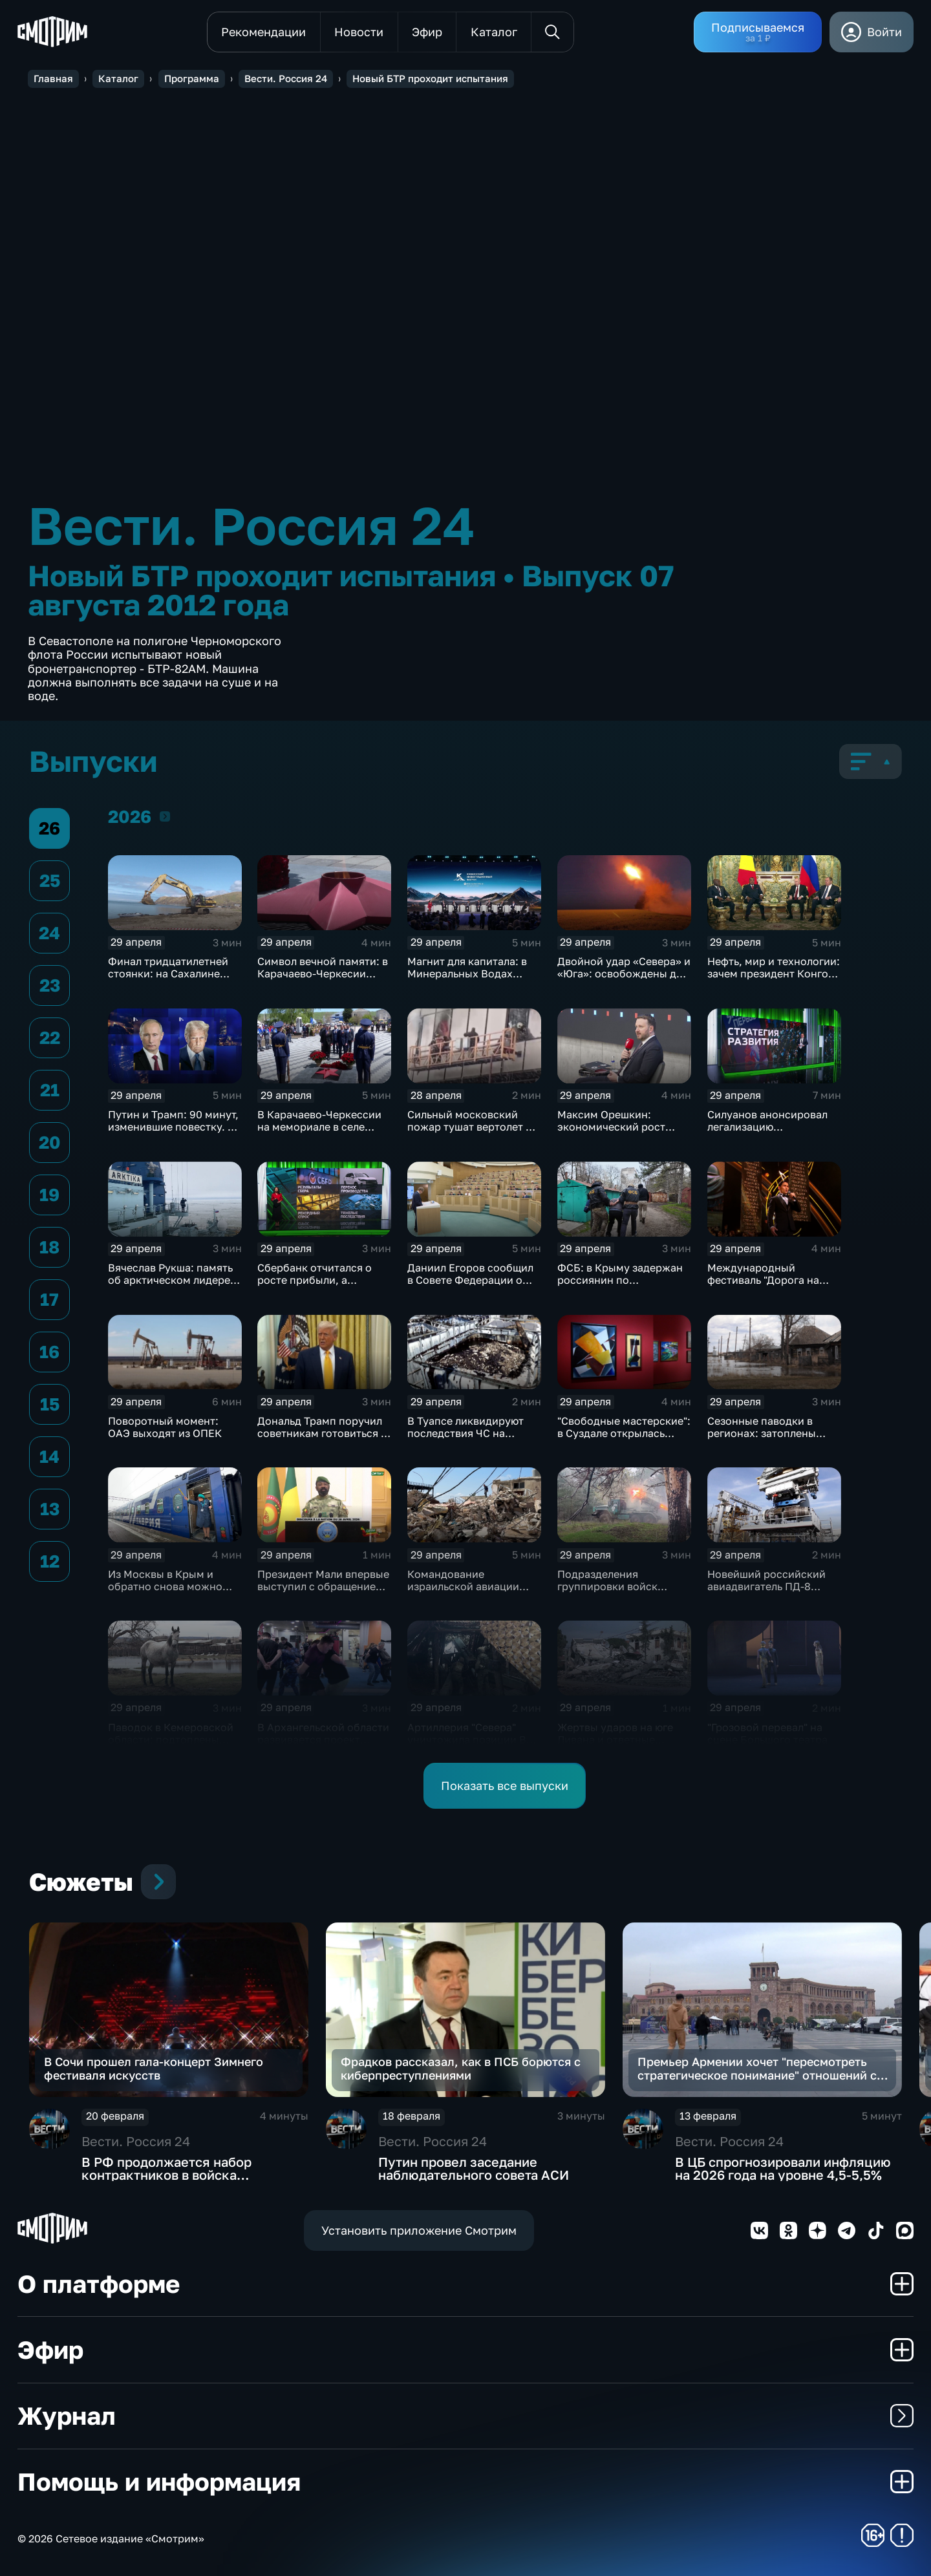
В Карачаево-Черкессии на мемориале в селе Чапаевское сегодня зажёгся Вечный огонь (319, 1133)
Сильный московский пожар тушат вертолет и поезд (469, 1127)
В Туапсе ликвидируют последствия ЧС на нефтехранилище (465, 1433)
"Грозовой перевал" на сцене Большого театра (767, 1733)
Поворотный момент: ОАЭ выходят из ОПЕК (165, 1427)
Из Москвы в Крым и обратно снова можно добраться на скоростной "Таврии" (174, 1592)
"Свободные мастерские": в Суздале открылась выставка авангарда (623, 1433)
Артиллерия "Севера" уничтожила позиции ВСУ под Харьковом (473, 1739)
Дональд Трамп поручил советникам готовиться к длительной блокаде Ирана (322, 1439)
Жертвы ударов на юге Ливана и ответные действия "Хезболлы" (615, 1739)
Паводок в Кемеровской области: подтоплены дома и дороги (170, 1739)
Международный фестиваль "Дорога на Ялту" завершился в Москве (763, 1286)
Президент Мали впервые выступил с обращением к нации (323, 1586)
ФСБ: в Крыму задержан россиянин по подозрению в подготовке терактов (620, 1286)
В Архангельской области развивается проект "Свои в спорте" (323, 1739)
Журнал (465, 2415)
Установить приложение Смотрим (419, 2230)
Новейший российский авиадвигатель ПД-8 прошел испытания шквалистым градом (766, 1592)
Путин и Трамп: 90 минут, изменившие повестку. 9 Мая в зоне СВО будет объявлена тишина (173, 1133)
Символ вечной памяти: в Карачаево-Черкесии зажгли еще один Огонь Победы (322, 979)
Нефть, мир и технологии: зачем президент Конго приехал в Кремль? (773, 973)
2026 (165, 816)
